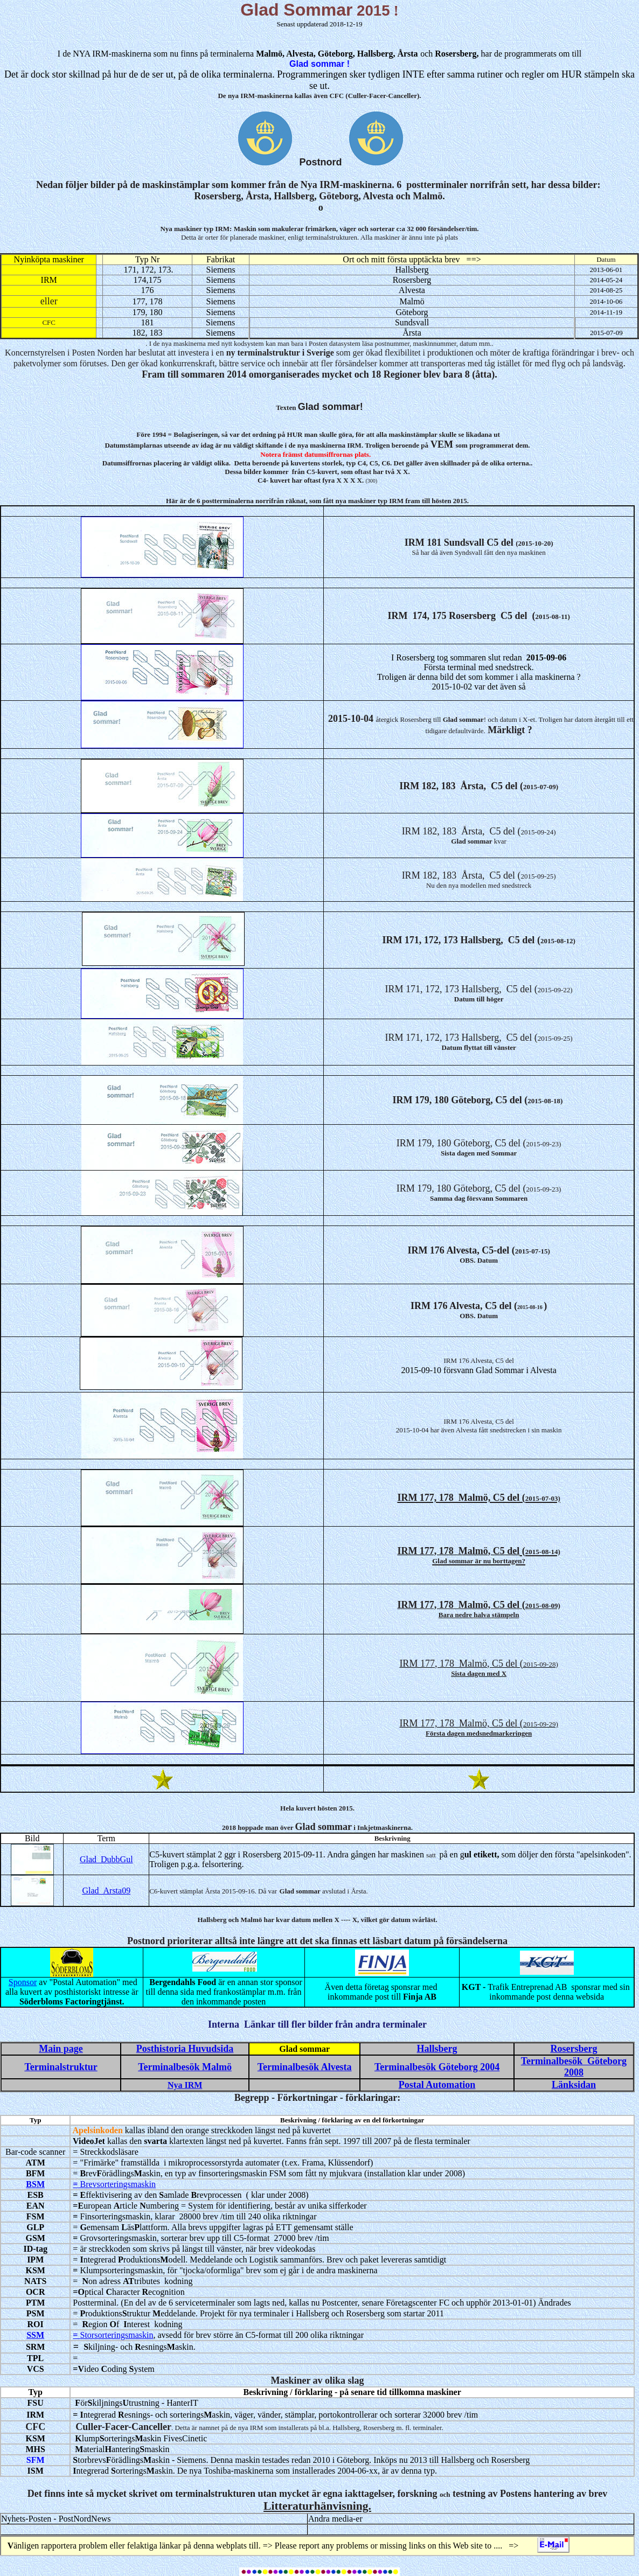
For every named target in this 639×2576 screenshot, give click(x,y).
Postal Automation (437, 2084)
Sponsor (23, 1982)
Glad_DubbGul (106, 1859)
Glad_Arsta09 (106, 1890)
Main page (61, 2048)
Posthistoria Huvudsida (185, 2048)
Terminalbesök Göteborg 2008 (574, 2067)
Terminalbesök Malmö (185, 2067)
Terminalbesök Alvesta (305, 2067)
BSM (35, 2184)
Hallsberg (437, 2048)
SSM (35, 2335)
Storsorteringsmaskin (116, 2335)
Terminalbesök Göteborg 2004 (436, 2067)
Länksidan (574, 2084)
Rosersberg (573, 2048)
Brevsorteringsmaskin (116, 2184)
